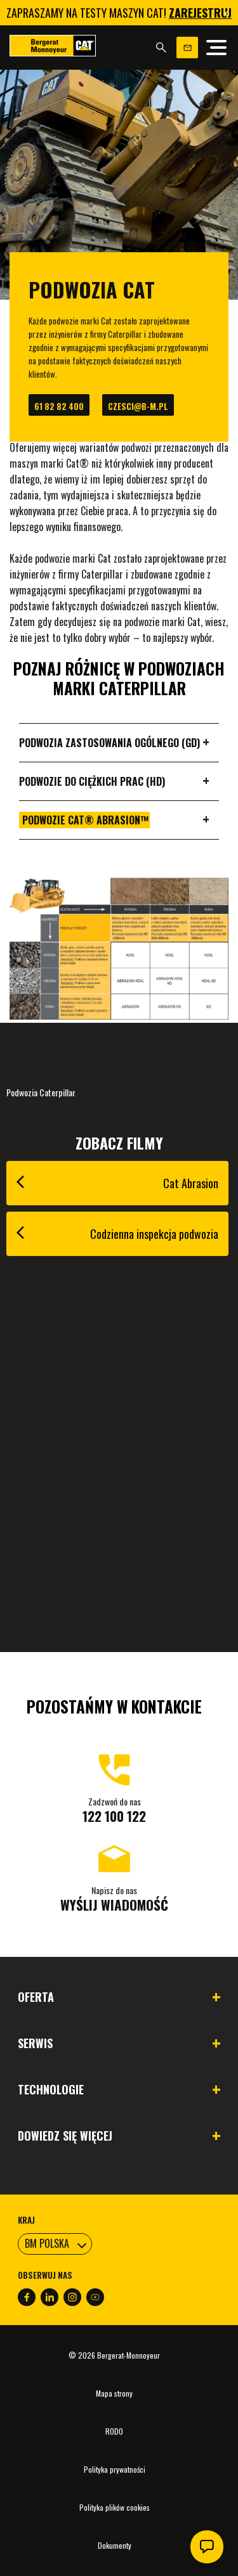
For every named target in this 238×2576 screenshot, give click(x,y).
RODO (114, 2431)
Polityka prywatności (114, 2469)
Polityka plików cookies (114, 2507)
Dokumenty (114, 2545)
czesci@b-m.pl (138, 406)
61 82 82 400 (59, 406)
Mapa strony (114, 2393)
